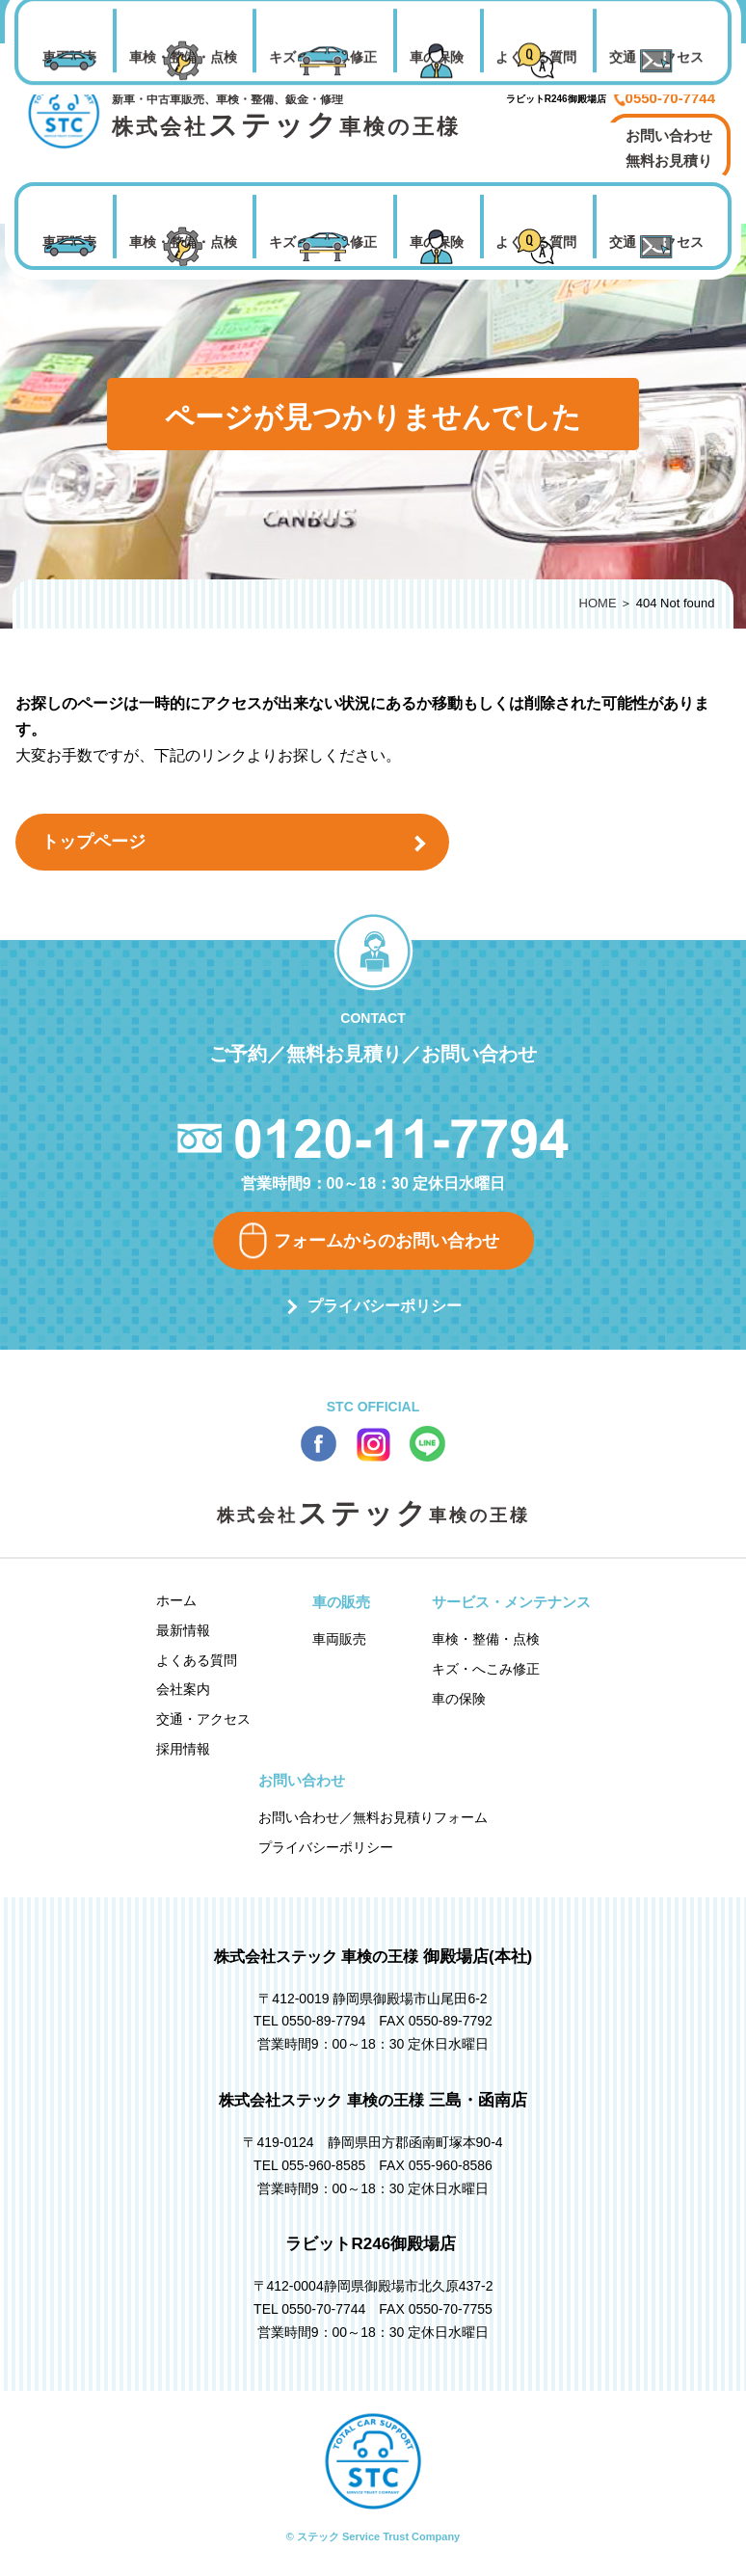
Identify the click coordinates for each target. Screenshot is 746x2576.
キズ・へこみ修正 (323, 242)
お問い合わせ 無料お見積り (669, 148)
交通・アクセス (656, 242)
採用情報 (183, 1749)
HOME (598, 603)
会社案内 (183, 1689)
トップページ (93, 841)
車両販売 (69, 242)
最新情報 (183, 1630)
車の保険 (437, 242)
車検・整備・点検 (183, 242)
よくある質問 (535, 242)
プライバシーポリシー (384, 1306)
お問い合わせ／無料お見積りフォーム (373, 1817)
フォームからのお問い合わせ (386, 1240)
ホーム (176, 1600)
